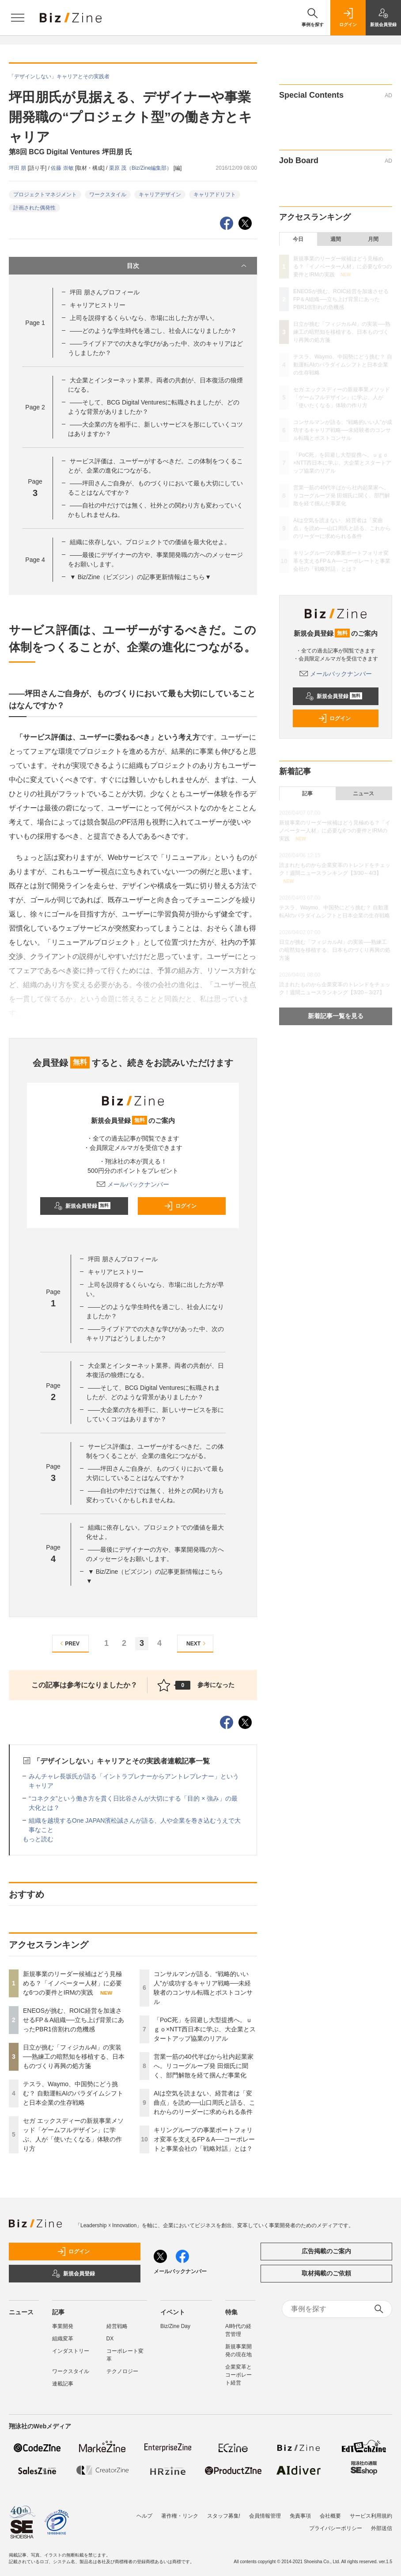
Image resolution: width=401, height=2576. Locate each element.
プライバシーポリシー (335, 2528)
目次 (187, 265)
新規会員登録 (82, 1206)
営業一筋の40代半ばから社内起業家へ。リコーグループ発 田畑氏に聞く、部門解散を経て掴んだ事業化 (203, 2066)
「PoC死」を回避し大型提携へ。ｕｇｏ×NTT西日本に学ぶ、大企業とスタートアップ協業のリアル (205, 2029)
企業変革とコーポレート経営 (238, 2375)
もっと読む (38, 1839)
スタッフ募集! (223, 2516)
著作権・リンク (179, 2516)
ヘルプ (144, 2516)
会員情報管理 (265, 2516)
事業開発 (62, 2326)
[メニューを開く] (17, 17)
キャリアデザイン (160, 194)
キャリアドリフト (214, 194)
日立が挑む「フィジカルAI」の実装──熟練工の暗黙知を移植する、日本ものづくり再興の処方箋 (74, 2056)
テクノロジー (122, 2371)
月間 (373, 239)
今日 (298, 239)
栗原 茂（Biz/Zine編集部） (141, 168)
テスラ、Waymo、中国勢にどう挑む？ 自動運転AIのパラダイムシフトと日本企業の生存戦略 (73, 2093)
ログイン (180, 1206)
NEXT (197, 1643)
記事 (307, 793)
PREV (68, 1643)
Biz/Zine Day (175, 2326)
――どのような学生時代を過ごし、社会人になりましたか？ (153, 330)
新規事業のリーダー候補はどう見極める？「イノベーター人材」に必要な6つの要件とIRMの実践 (72, 1983)
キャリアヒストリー (97, 305)
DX (110, 2339)
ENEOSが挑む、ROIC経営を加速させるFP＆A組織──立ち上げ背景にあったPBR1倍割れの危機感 (73, 2020)
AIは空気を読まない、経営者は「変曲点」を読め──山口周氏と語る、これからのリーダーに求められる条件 (204, 2102)
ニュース (363, 793)
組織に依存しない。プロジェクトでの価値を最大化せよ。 (150, 542)
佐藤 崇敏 (63, 168)
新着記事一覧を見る (335, 1015)
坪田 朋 (18, 168)
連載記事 (62, 2384)
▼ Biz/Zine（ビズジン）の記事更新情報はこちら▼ (140, 576)
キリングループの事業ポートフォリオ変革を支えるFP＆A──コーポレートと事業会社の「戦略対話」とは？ (204, 2139)
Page (35, 322)
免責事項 (300, 2516)
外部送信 (381, 2528)
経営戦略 (117, 2326)
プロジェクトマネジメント (45, 194)
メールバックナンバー (133, 1184)
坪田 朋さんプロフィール (105, 292)
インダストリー (70, 2351)
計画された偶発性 (34, 208)
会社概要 (330, 2516)
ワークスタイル (107, 194)
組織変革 (62, 2339)
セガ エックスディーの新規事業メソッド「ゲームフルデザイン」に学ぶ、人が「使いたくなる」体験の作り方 (341, 397)
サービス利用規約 (371, 2516)
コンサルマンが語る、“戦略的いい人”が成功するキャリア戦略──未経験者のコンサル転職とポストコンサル (342, 430)
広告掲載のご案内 (326, 2251)
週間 (335, 239)
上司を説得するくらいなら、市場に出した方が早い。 (144, 317)
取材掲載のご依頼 (326, 2273)
